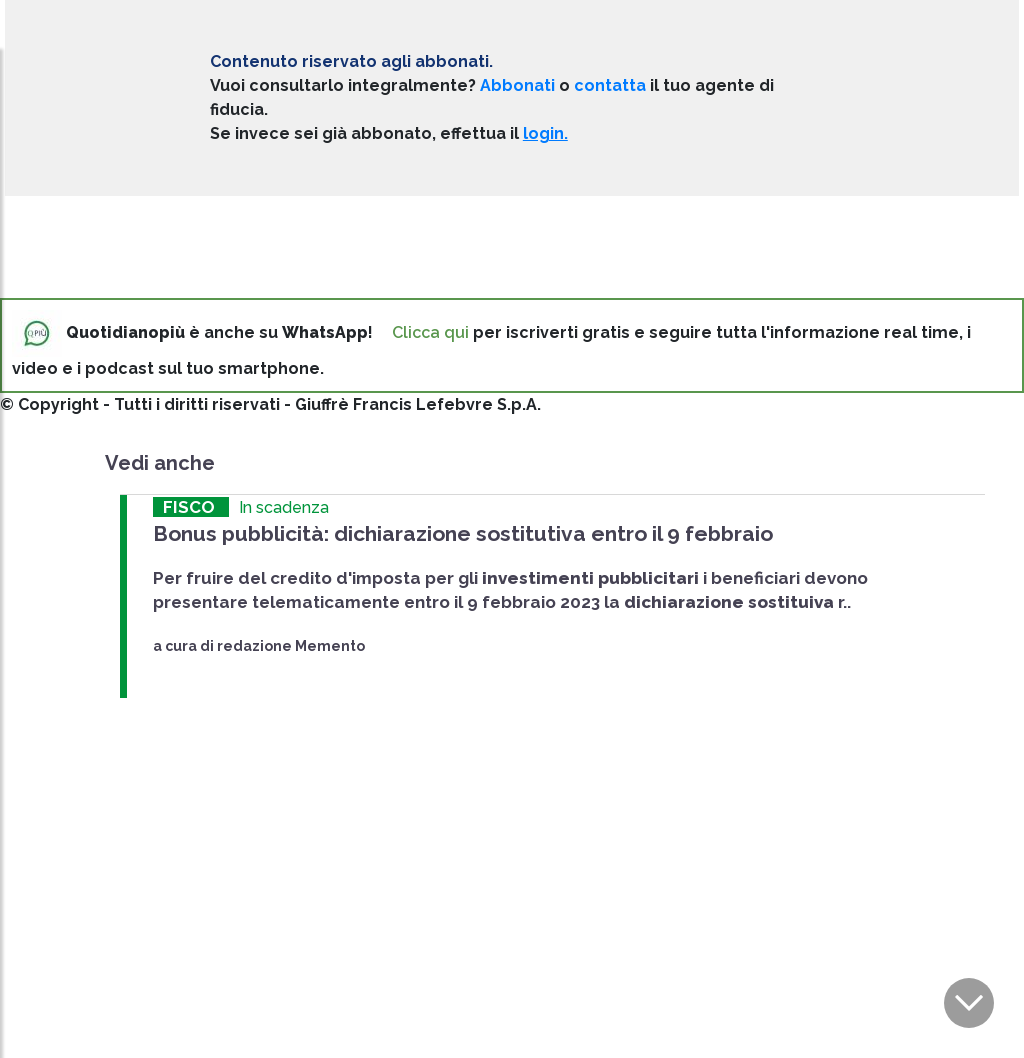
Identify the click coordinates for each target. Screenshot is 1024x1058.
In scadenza (284, 507)
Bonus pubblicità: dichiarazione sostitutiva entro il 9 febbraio (463, 533)
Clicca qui (430, 332)
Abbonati (517, 85)
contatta (610, 85)
